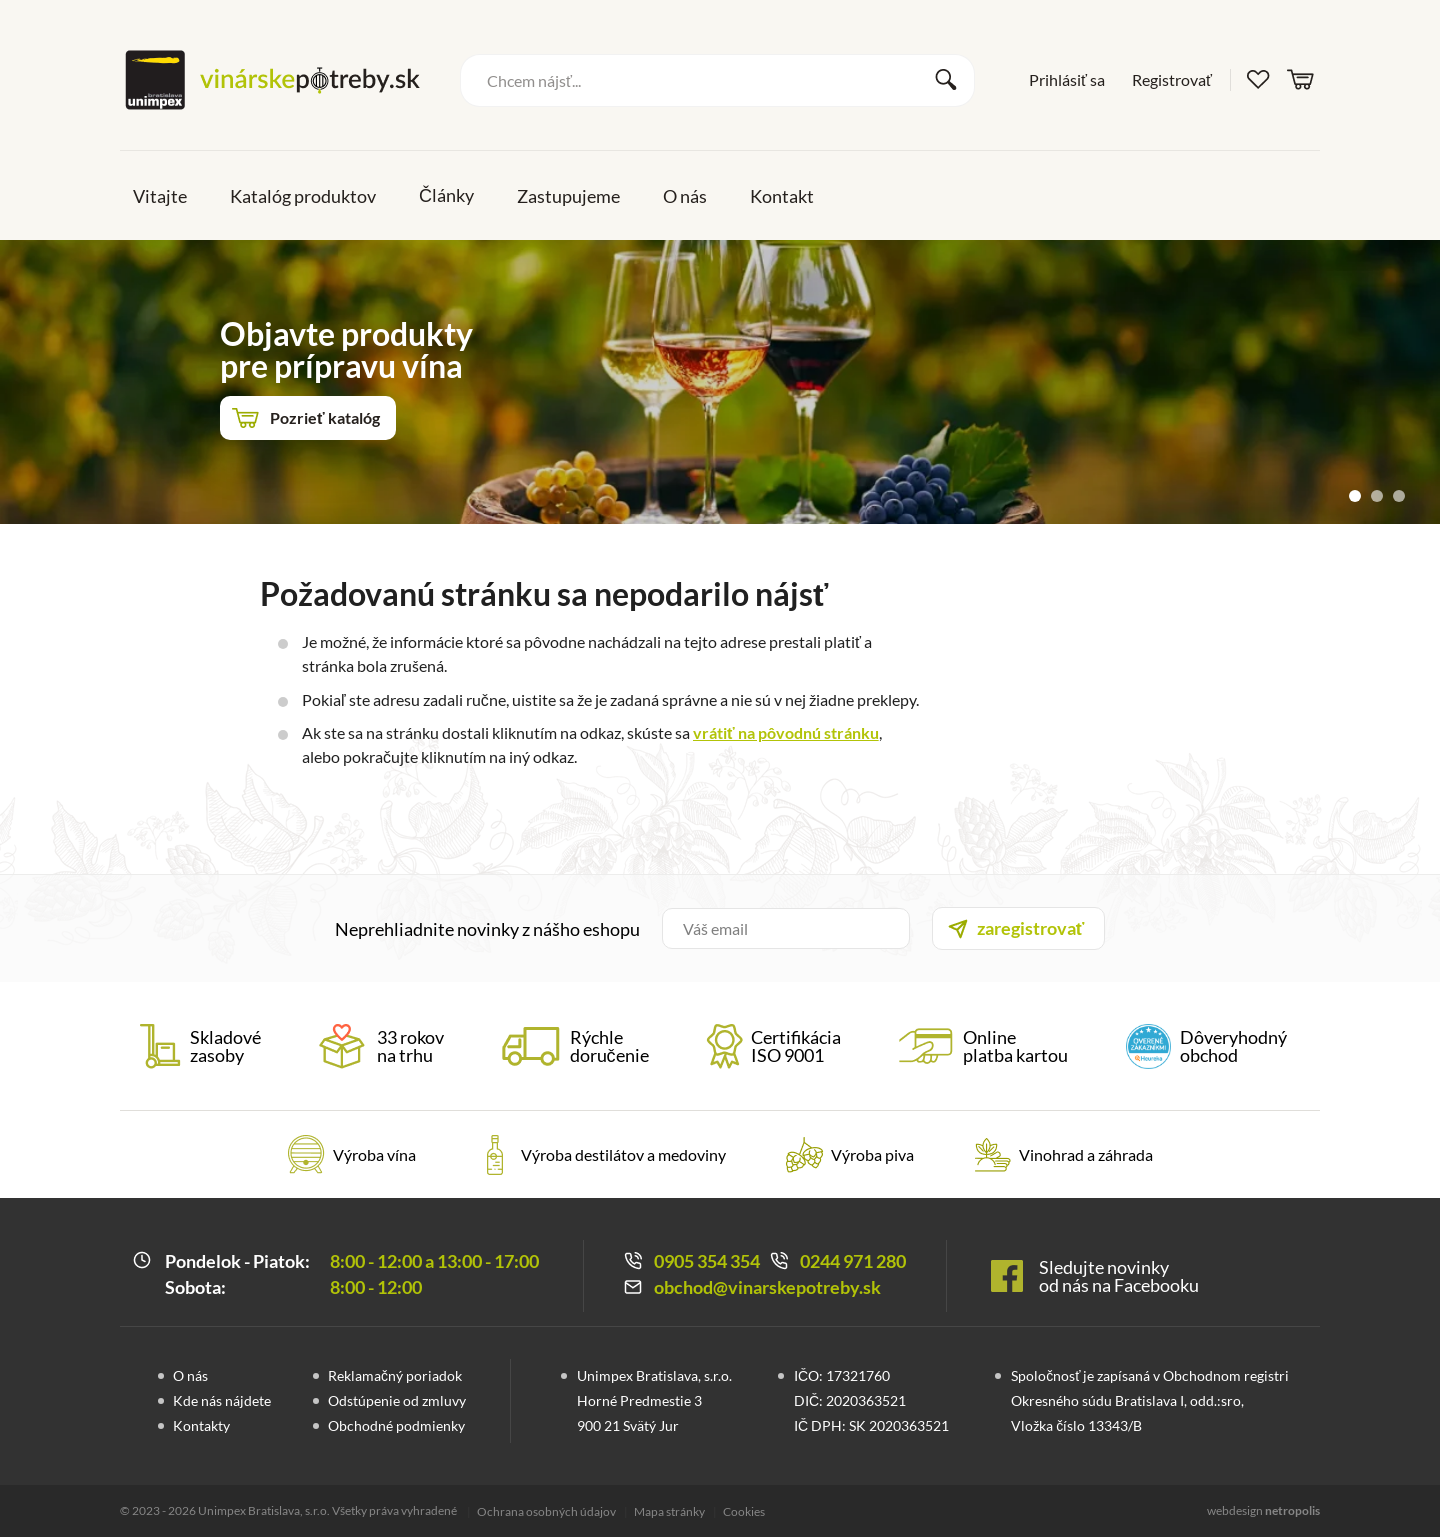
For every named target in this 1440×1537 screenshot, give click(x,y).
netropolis (1292, 1510)
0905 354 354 (707, 1261)
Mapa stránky (669, 1511)
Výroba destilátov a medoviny (623, 1154)
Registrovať (1172, 79)
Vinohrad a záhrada (1086, 1154)
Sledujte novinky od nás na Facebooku (1119, 1276)
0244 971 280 (853, 1261)
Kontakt (782, 196)
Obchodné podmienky (396, 1425)
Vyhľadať (946, 80)
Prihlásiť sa (1067, 79)
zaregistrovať (1031, 928)
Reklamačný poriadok (395, 1375)
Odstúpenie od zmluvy (397, 1400)
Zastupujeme (568, 196)
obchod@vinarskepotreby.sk (767, 1287)
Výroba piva (872, 1154)
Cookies (744, 1511)
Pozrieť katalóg (325, 417)
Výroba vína (374, 1154)
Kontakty (201, 1425)
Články (446, 195)
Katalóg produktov (303, 196)
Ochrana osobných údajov (546, 1511)
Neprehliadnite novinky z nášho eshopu (487, 929)
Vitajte (160, 196)
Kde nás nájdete (222, 1400)
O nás (685, 196)
